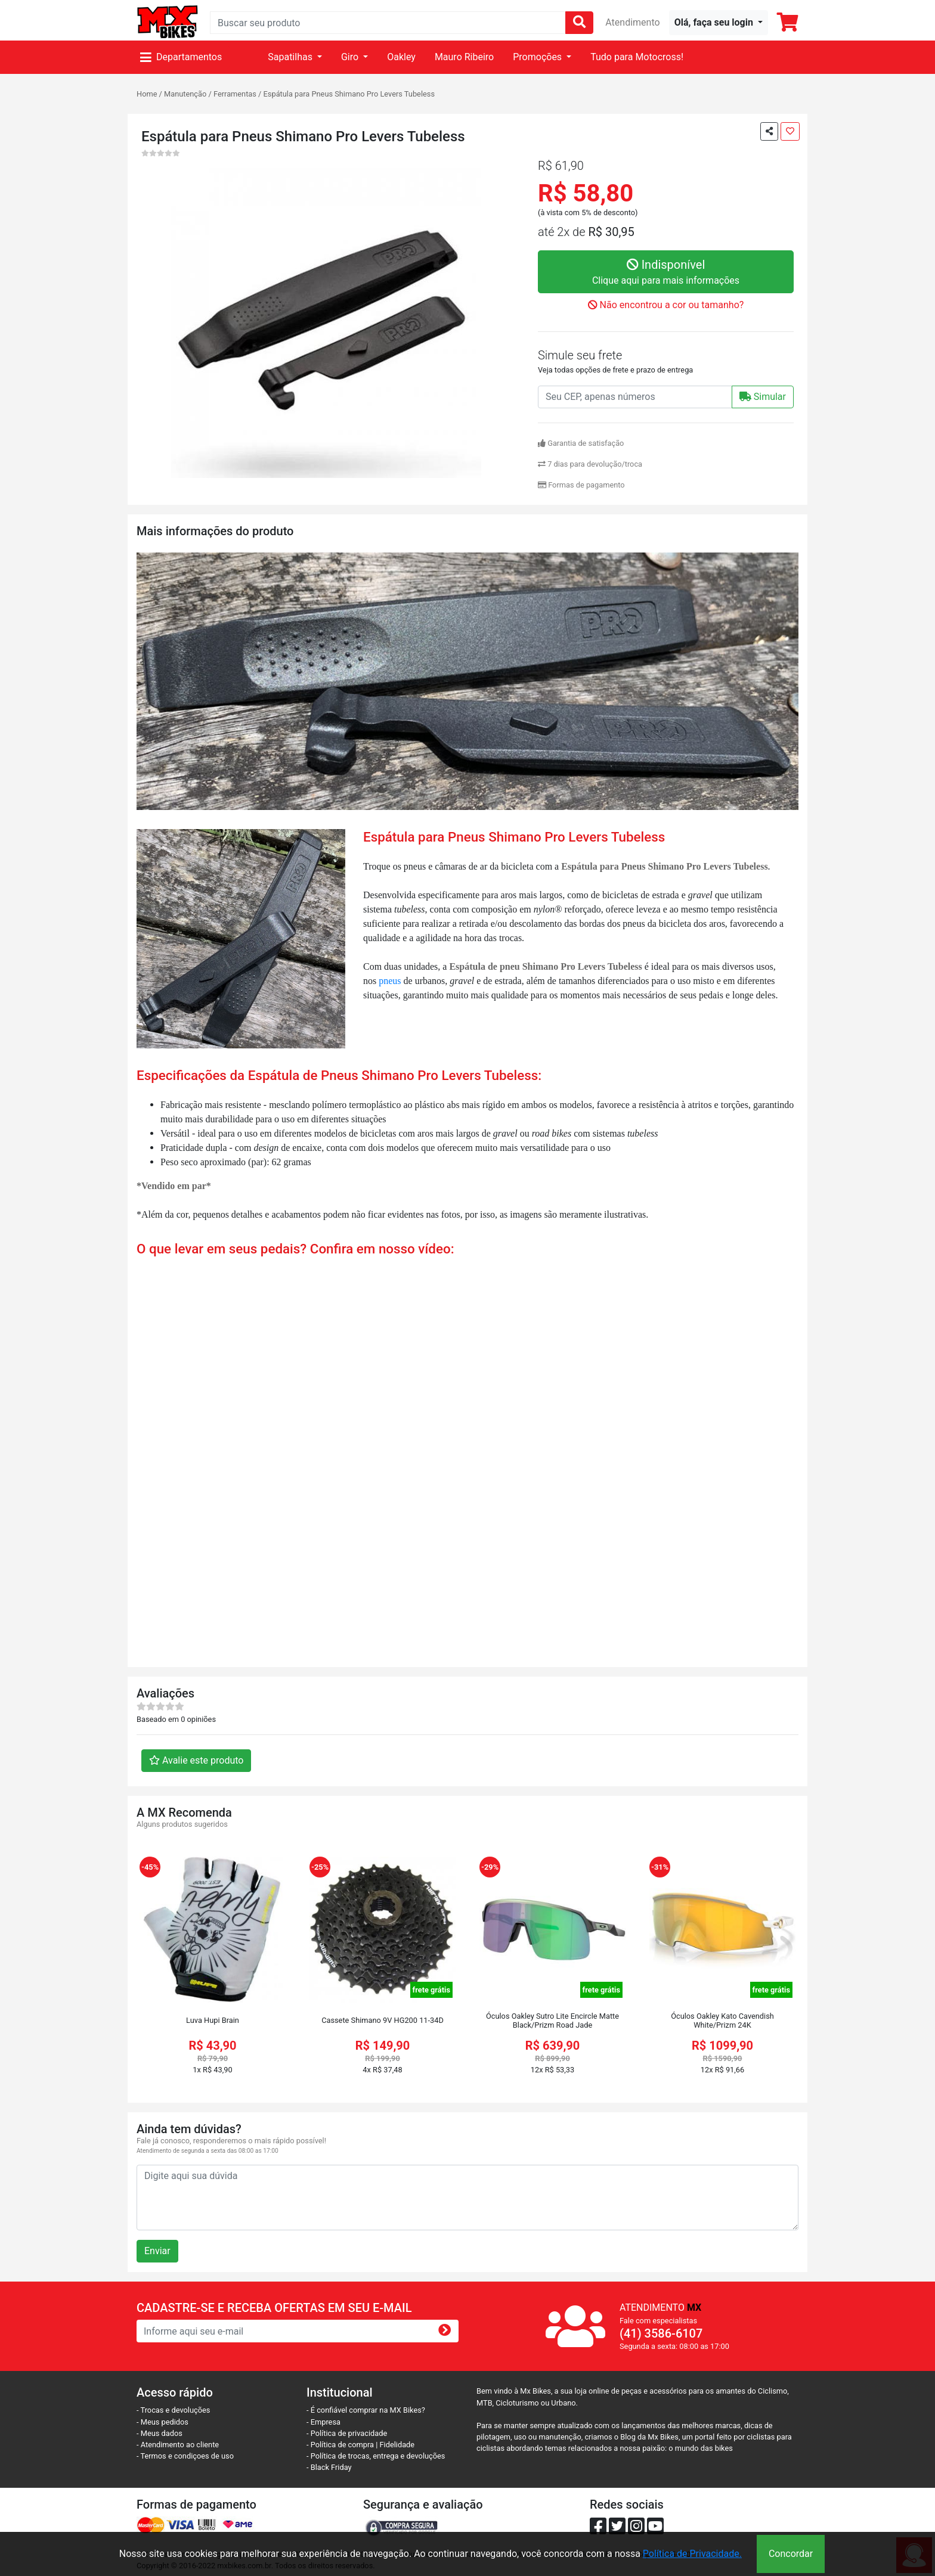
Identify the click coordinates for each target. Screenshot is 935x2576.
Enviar (157, 2251)
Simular (762, 396)
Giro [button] (351, 57)
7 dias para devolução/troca (590, 464)
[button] (718, 22)
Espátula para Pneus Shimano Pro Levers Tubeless (349, 93)
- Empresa (323, 2421)
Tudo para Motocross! (636, 57)
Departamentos (181, 57)
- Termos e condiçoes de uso (185, 2455)
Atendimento (632, 22)
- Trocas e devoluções (173, 2410)
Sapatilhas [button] (291, 57)
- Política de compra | (343, 2444)
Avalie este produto (196, 1760)
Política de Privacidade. (692, 2553)
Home (147, 93)
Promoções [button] (538, 57)
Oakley (401, 57)
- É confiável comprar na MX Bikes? (365, 2410)
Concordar (791, 2553)
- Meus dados (159, 2433)
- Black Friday (329, 2467)
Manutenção (185, 93)
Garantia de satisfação (581, 443)
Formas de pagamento (581, 484)
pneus (390, 981)
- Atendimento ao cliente (178, 2444)
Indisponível (666, 272)
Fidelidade (397, 2444)
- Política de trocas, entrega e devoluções (375, 2455)
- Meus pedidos (162, 2421)
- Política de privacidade (346, 2433)
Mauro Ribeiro (464, 57)
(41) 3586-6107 (661, 2333)
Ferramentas (234, 93)
